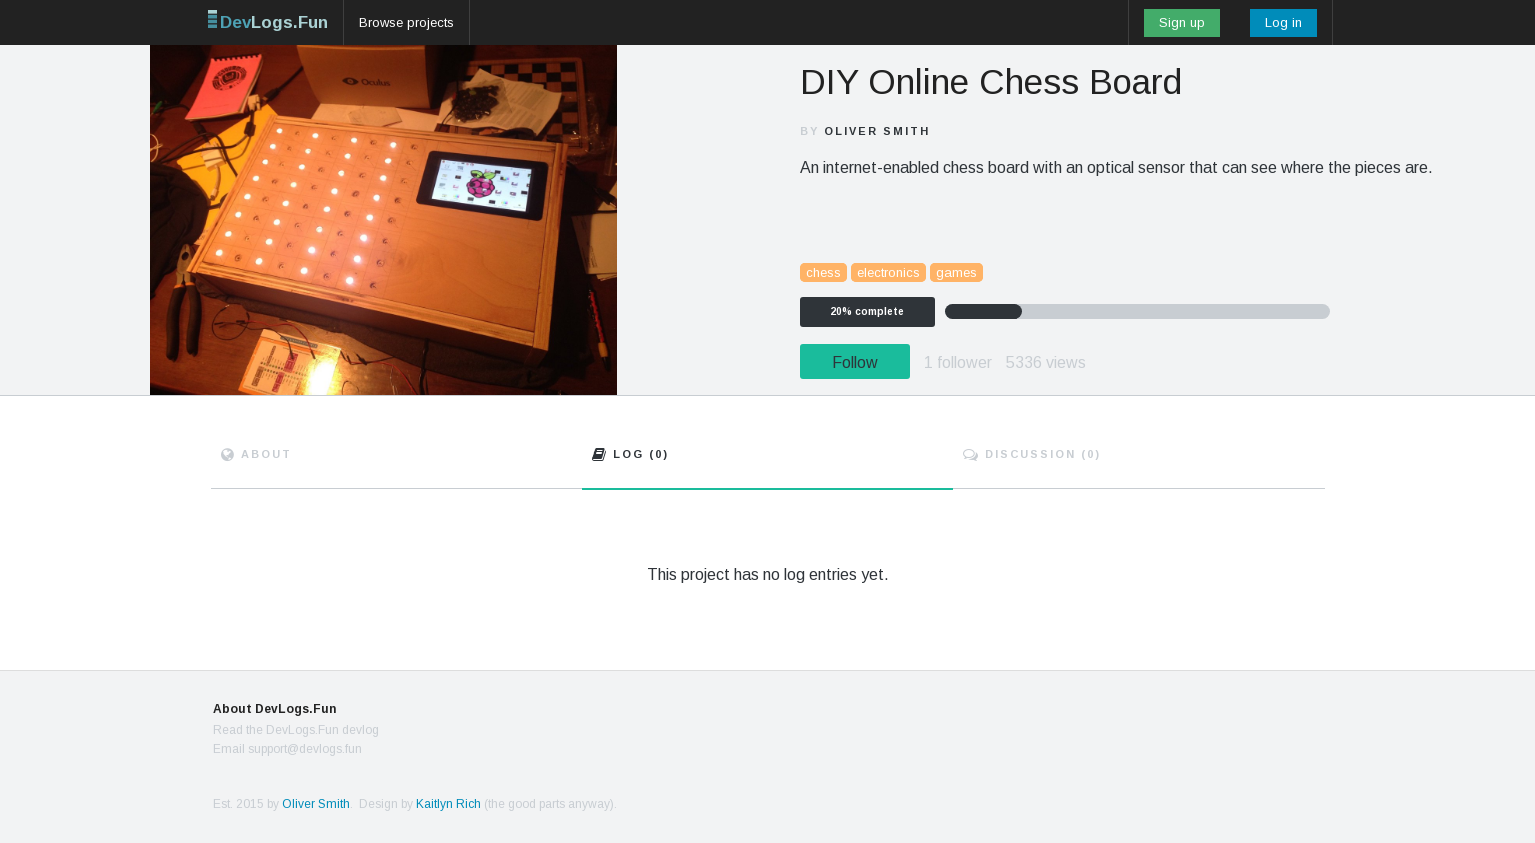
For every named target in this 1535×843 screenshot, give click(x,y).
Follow (855, 362)
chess (823, 272)
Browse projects (406, 22)
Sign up (1182, 22)
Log (630, 454)
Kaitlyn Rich (448, 804)
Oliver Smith (877, 131)
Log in (1283, 22)
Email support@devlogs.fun (287, 749)
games (956, 272)
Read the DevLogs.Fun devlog (296, 730)
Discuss (1032, 454)
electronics (888, 272)
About (256, 454)
